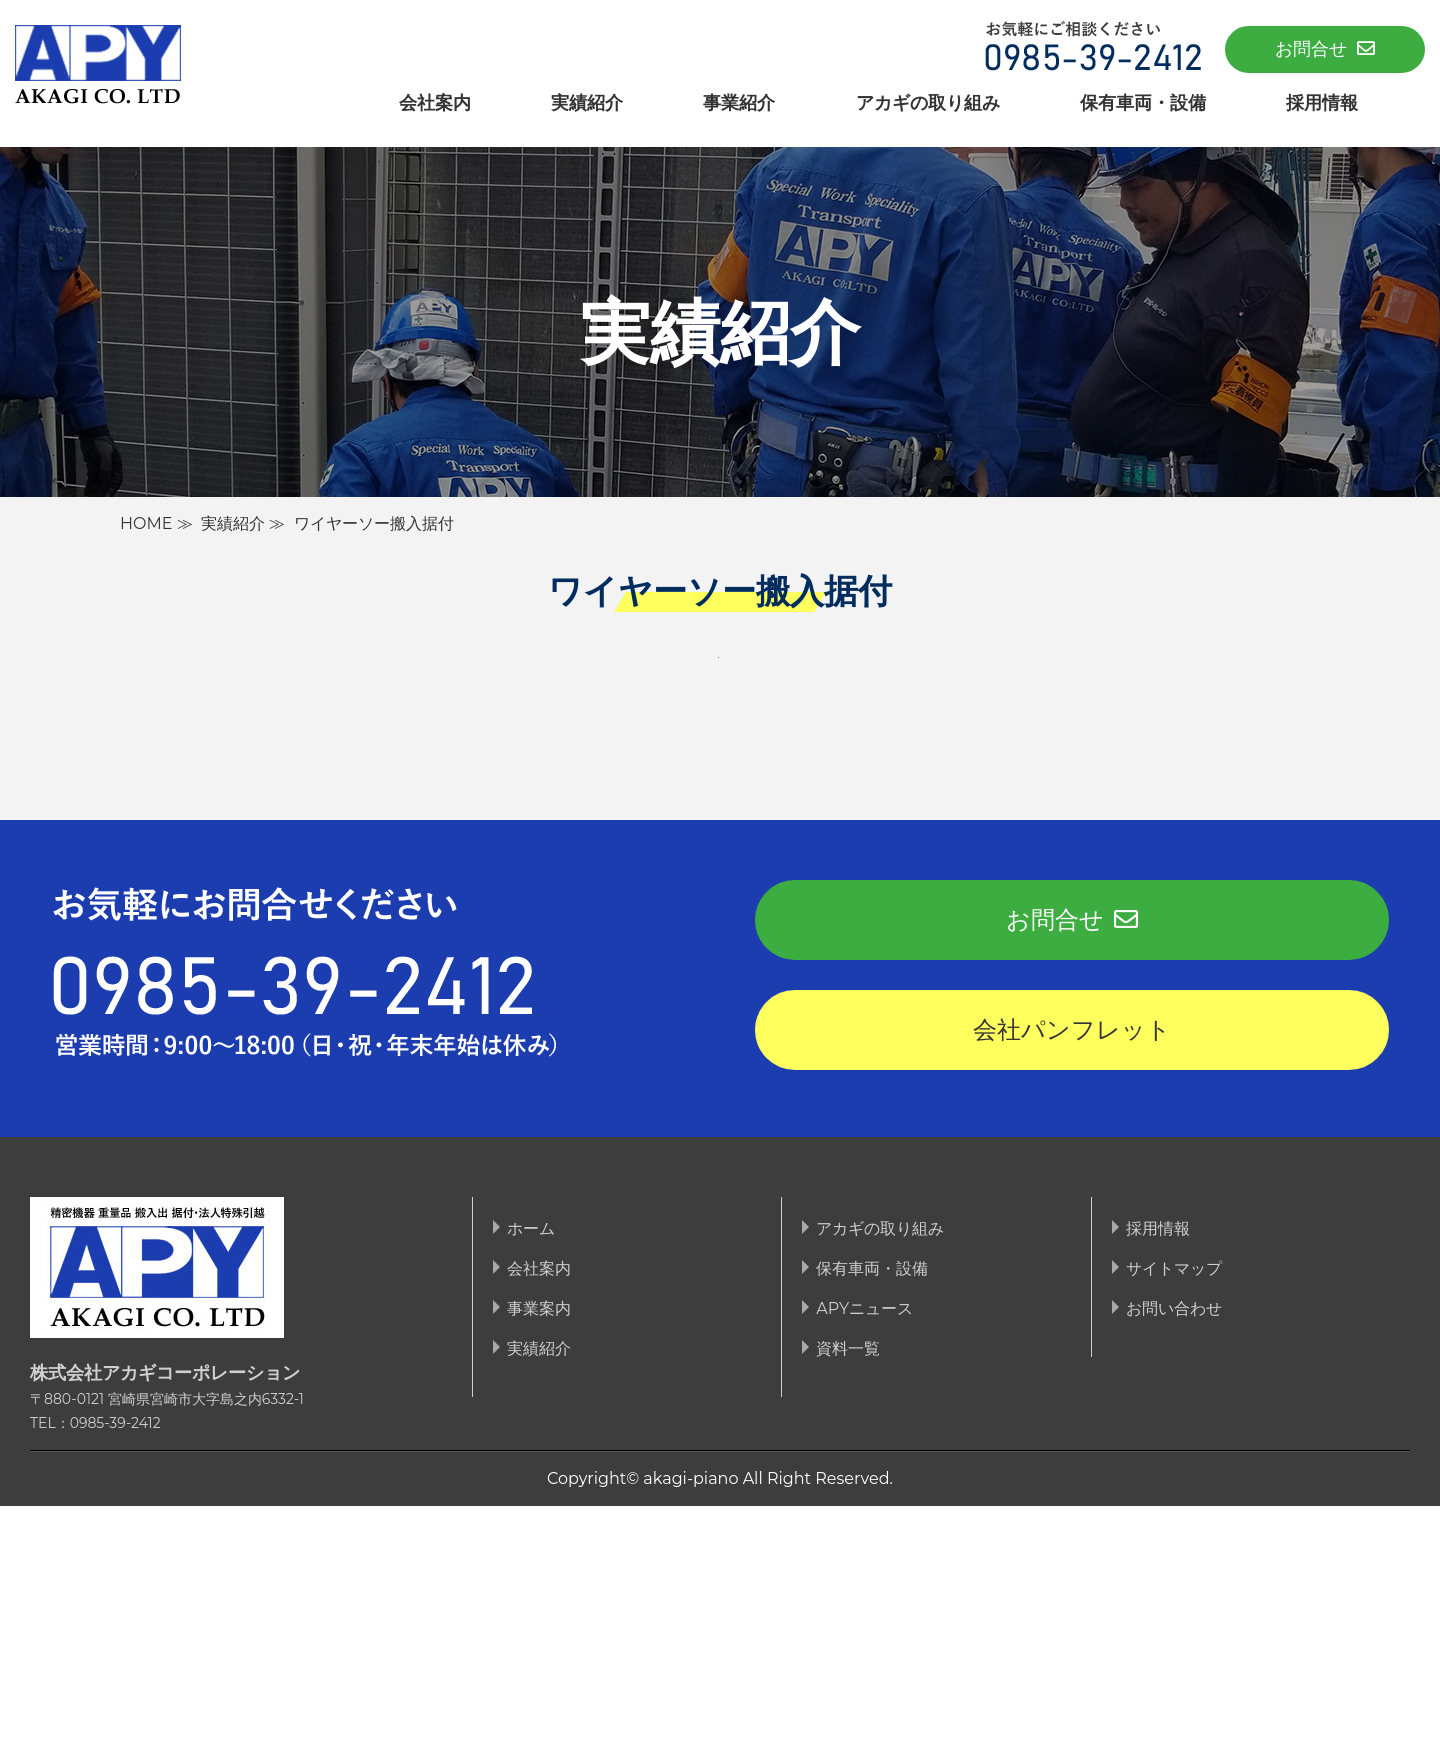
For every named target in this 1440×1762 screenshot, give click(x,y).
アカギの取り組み (928, 102)
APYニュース (864, 1564)
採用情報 (1322, 102)
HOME (146, 523)
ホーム (531, 1484)
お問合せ (1325, 49)
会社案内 (435, 102)
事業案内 (539, 1564)
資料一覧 (848, 1604)
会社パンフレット (1072, 1285)
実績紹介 (587, 102)
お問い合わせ (1174, 1564)
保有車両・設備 (1143, 102)
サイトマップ (1174, 1524)
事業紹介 (739, 102)
